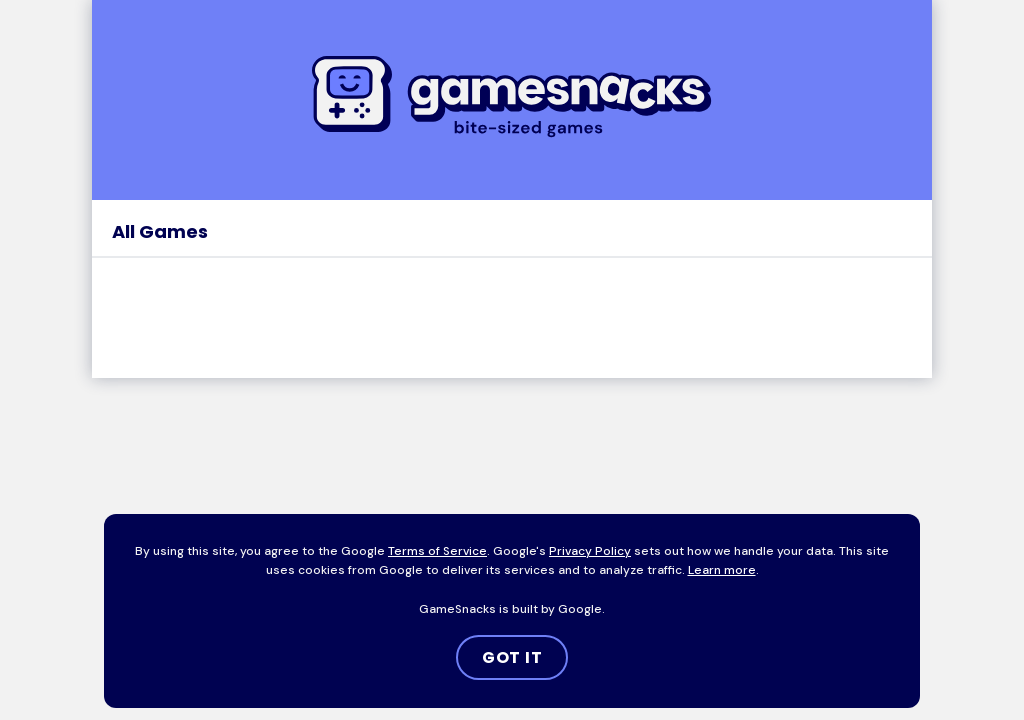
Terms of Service (437, 551)
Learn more (722, 570)
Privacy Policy (590, 551)
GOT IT (512, 657)
